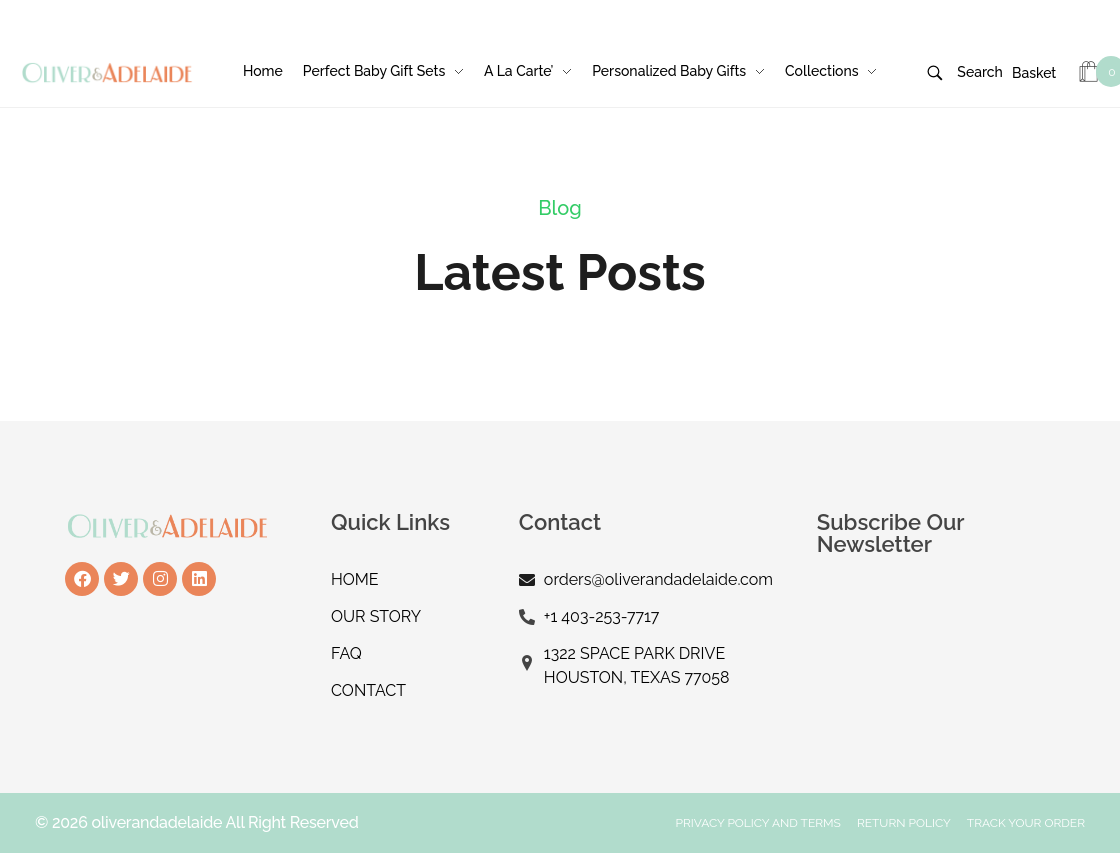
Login (766, 11)
